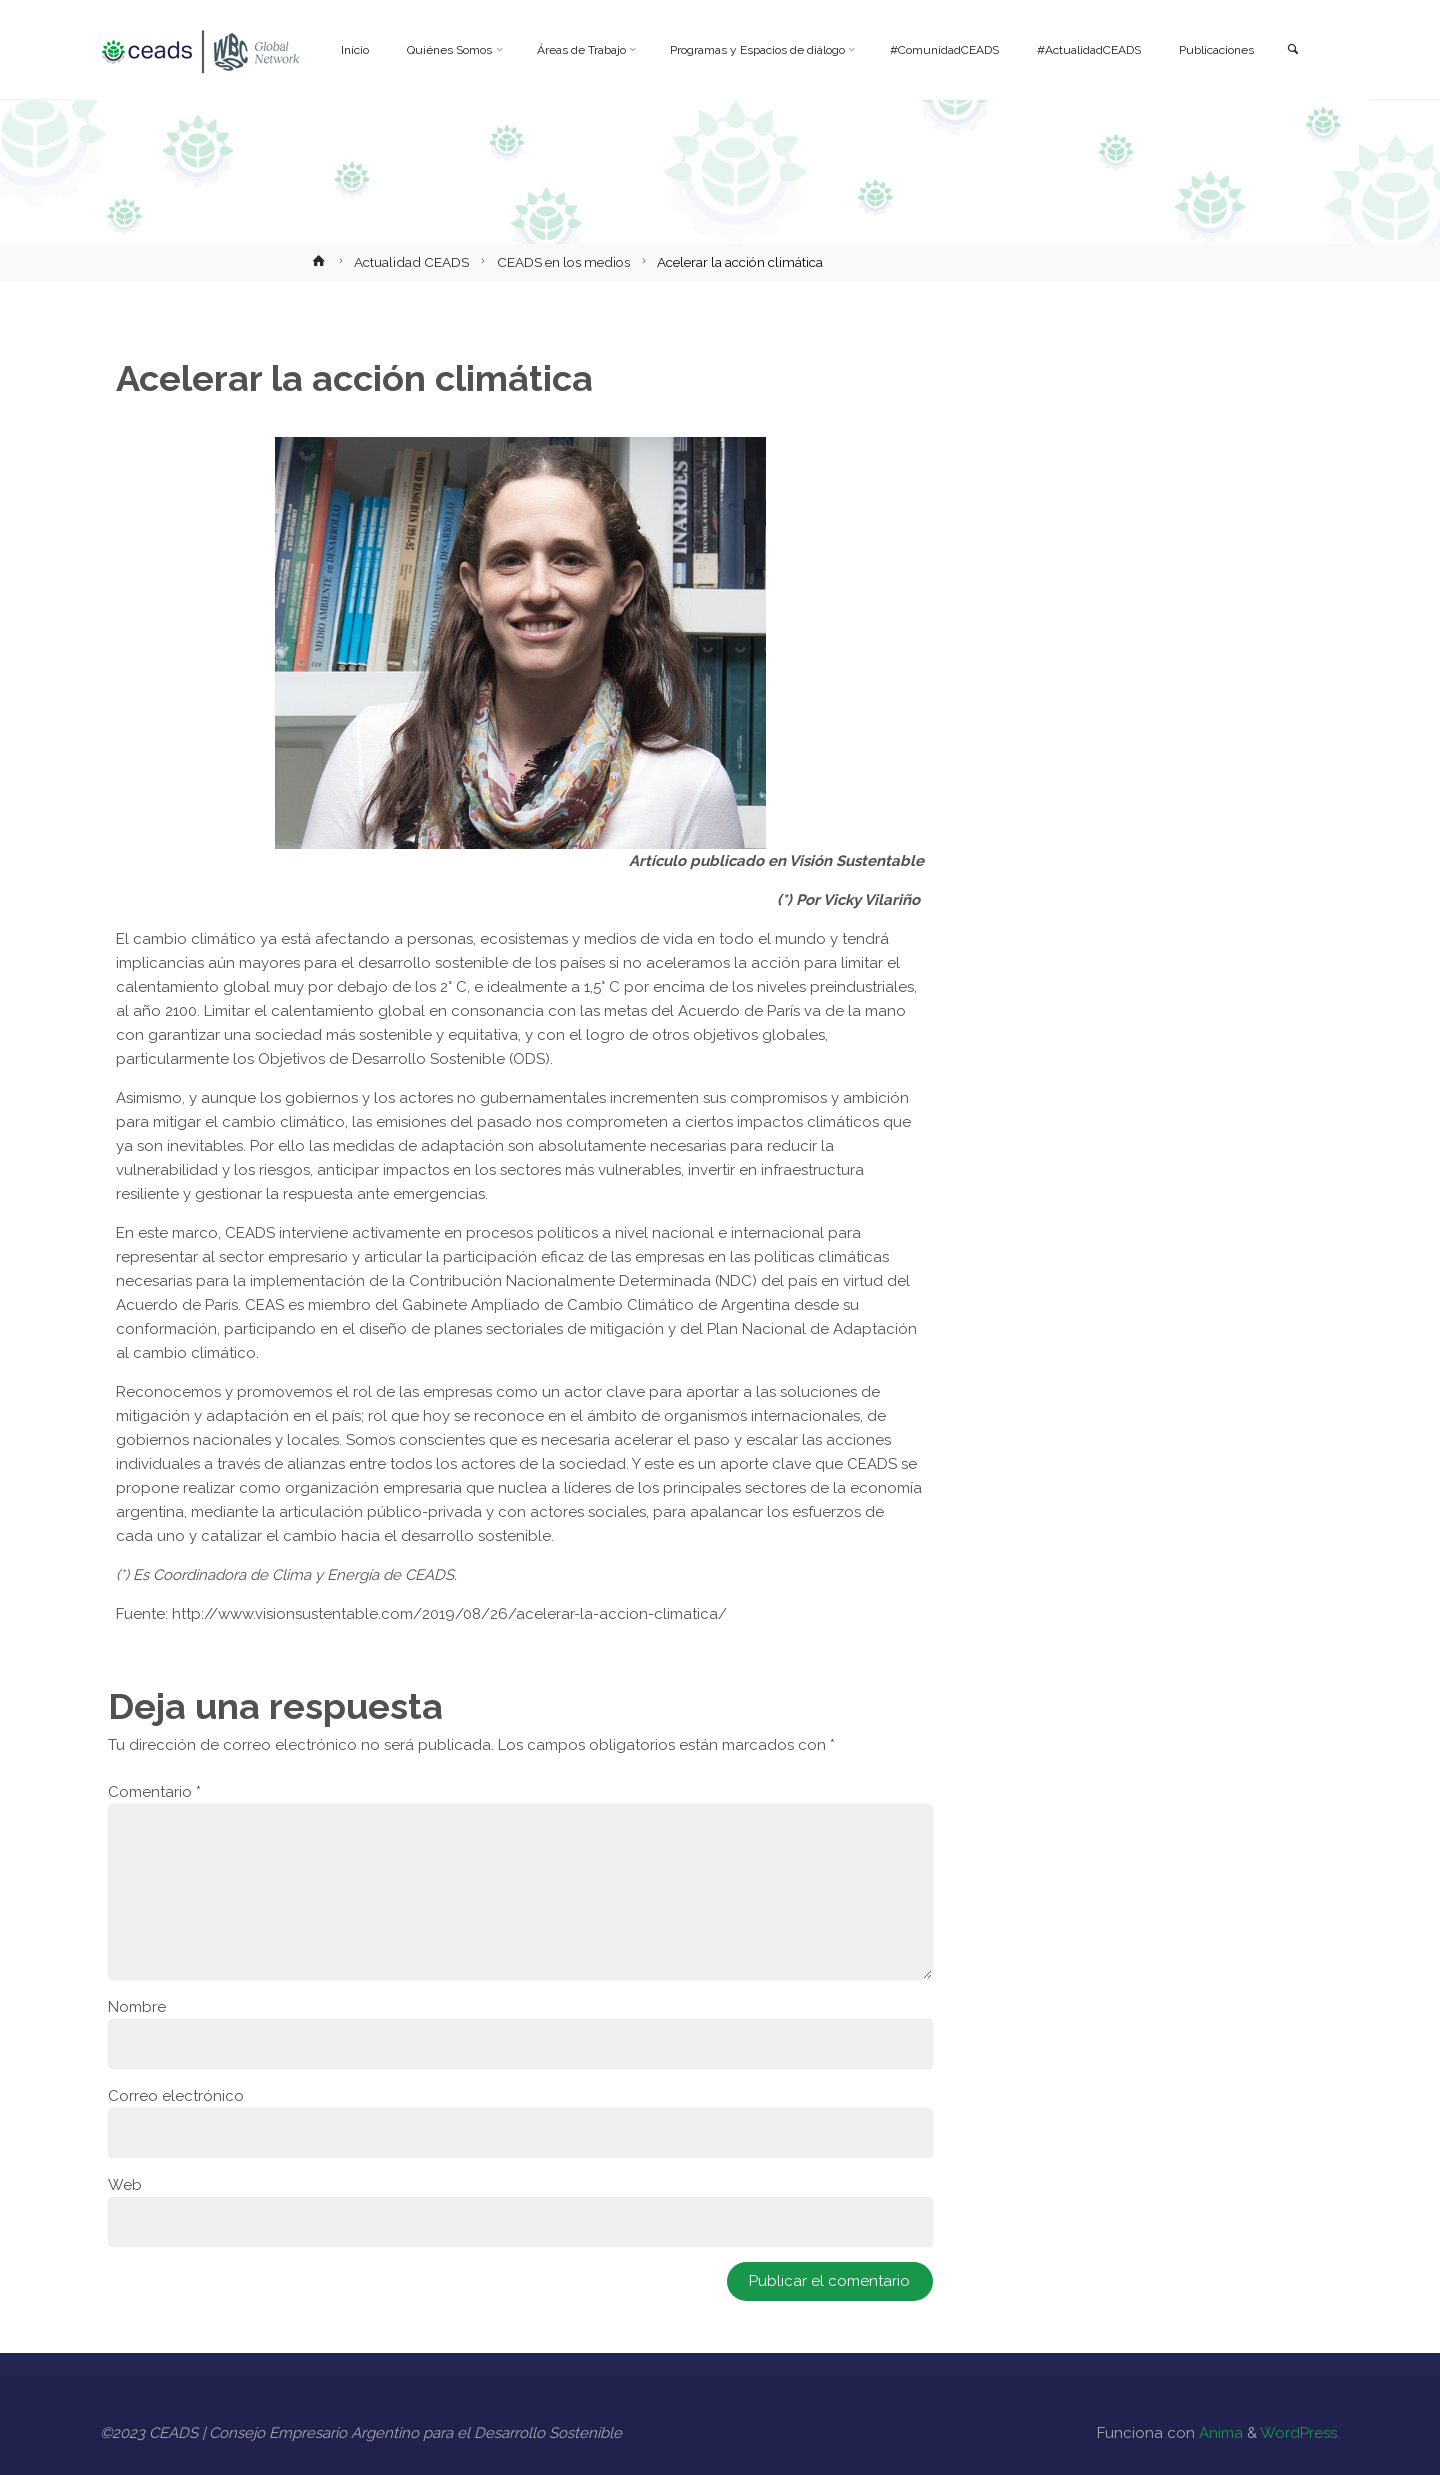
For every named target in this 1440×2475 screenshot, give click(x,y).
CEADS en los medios (563, 262)
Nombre (137, 2007)
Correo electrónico (176, 2096)
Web (125, 2185)
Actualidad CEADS (411, 262)
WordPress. (1300, 2433)
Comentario (154, 1792)
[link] (1291, 50)
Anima (1219, 2433)
